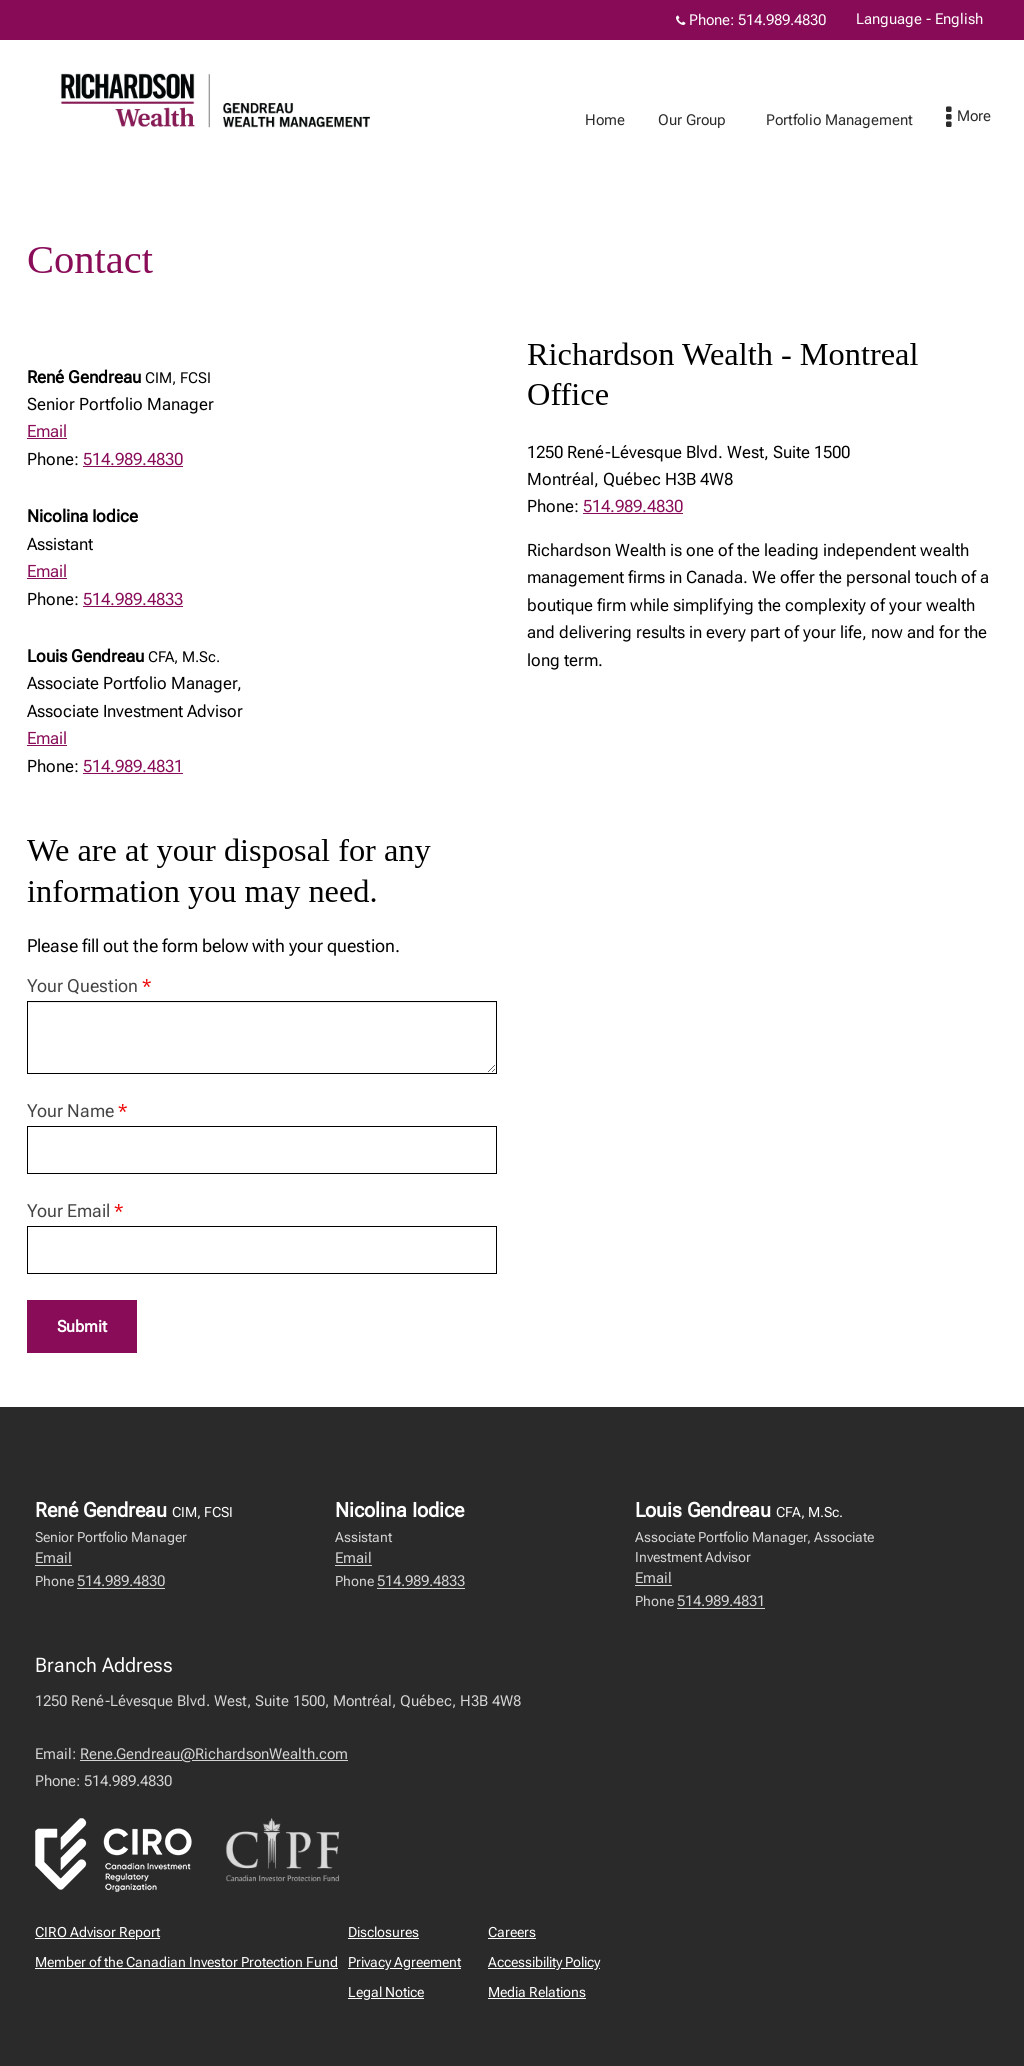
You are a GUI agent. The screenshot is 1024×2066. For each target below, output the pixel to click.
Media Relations (537, 1993)
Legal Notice (386, 1993)
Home (625, 120)
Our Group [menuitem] (712, 120)
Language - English (919, 19)
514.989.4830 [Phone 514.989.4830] (782, 20)
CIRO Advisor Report (97, 1933)
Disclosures (383, 1933)
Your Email (75, 1210)
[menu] (988, 118)
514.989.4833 (133, 599)
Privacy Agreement (404, 1963)
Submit (83, 1327)
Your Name (77, 1110)
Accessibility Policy (544, 1963)
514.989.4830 (133, 459)
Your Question (89, 985)
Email (47, 431)
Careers (512, 1933)
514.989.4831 (133, 766)
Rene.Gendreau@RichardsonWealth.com (214, 1755)
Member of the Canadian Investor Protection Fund (186, 1963)
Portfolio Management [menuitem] (859, 120)
